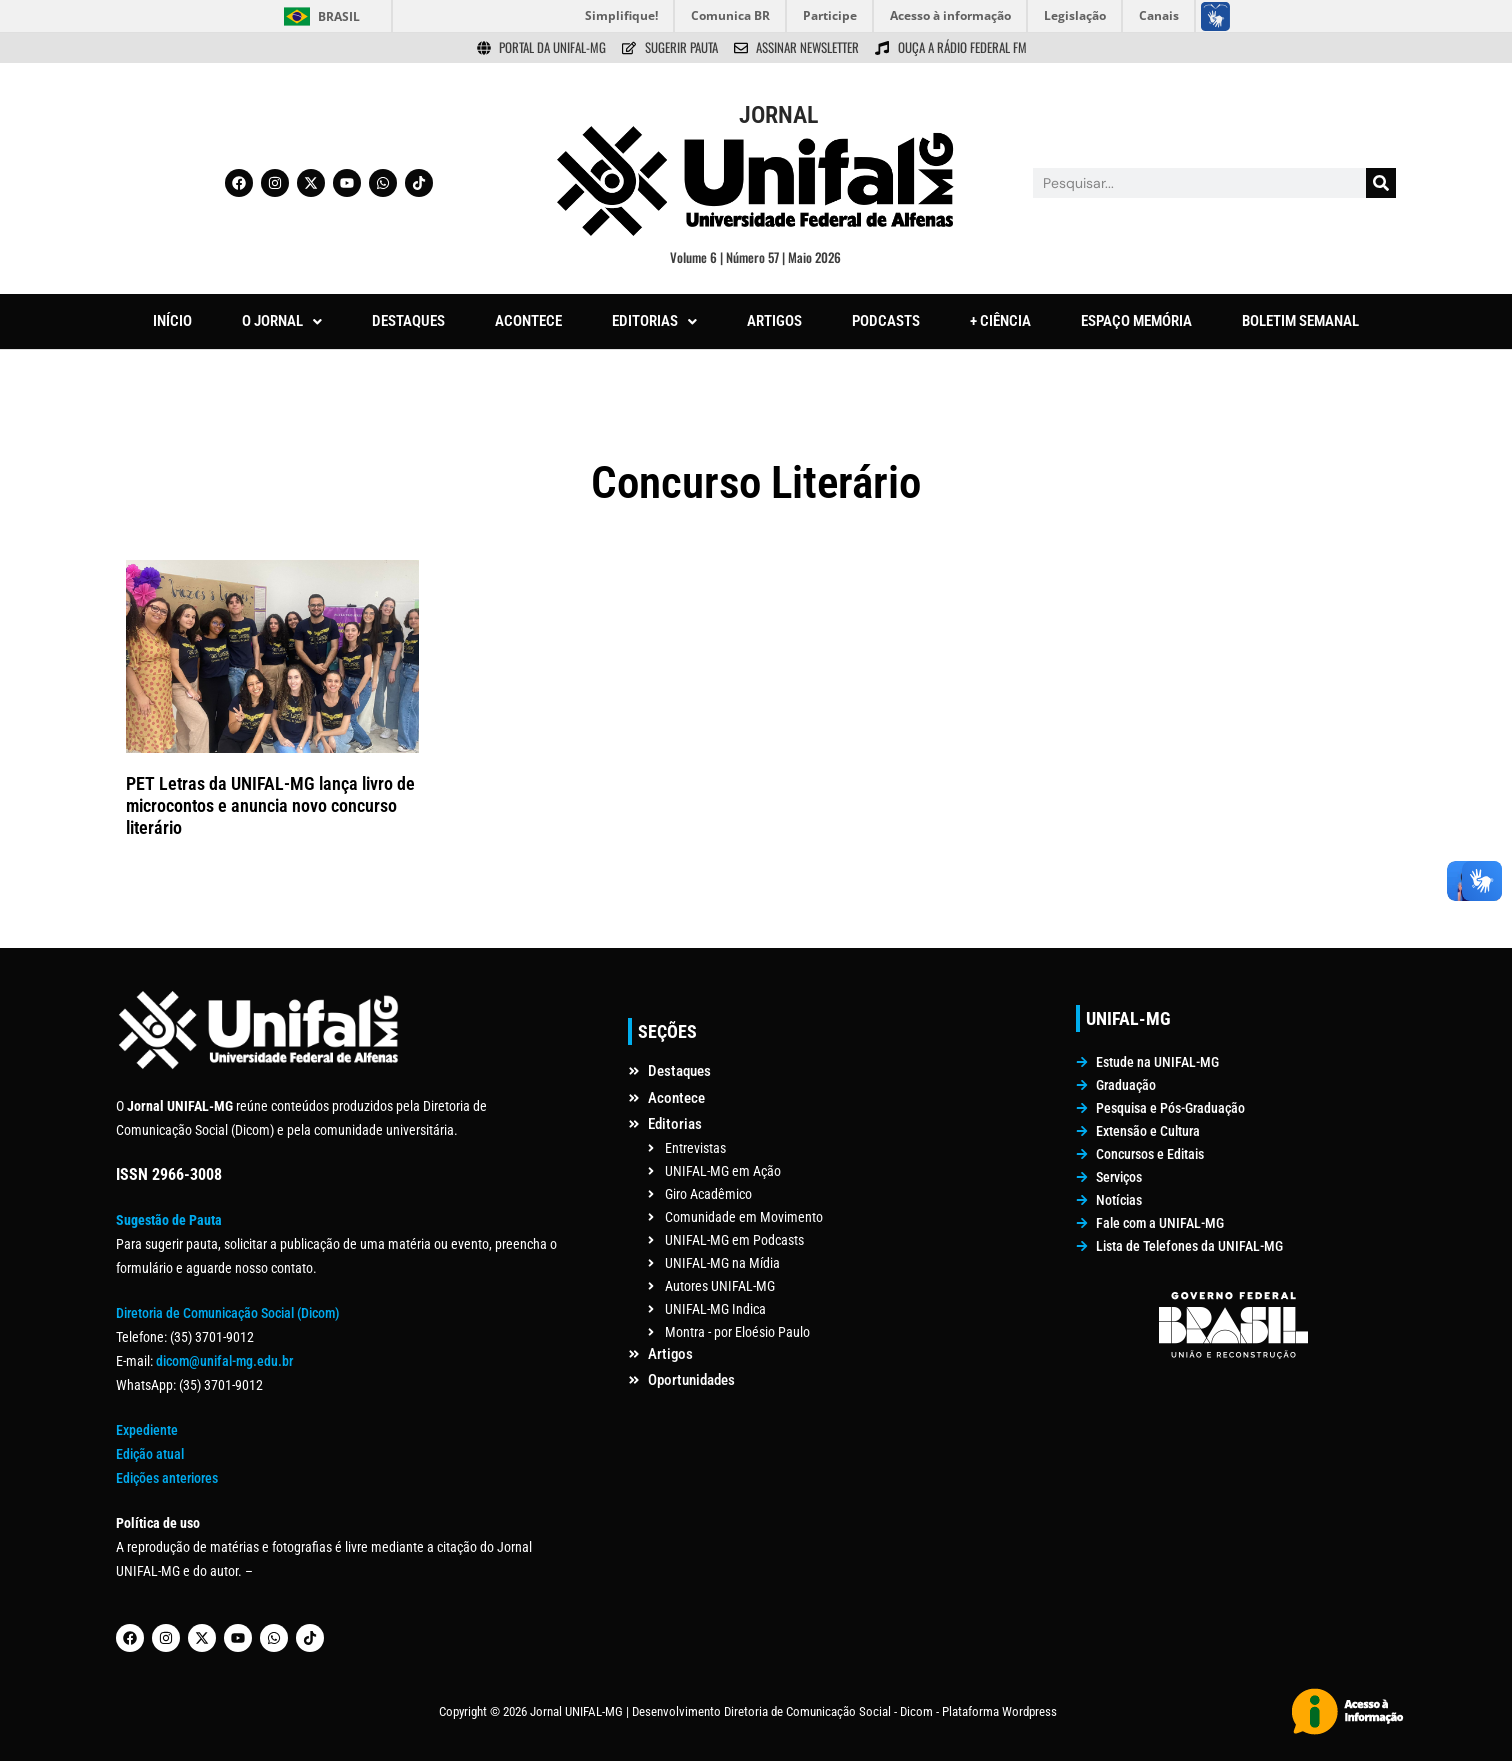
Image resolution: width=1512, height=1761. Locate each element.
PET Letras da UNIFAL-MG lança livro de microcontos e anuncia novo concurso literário (270, 805)
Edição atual (150, 1454)
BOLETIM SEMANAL (1300, 321)
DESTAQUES (408, 321)
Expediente (147, 1430)
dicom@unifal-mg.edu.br (224, 1361)
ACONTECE (528, 321)
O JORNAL (282, 321)
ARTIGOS (774, 321)
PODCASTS (886, 321)
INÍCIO (172, 321)
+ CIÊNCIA (1000, 321)
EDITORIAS (654, 321)
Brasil (339, 16)
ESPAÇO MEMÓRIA (1136, 321)
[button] (282, 321)
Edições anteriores (167, 1478)
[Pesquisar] (1381, 183)
